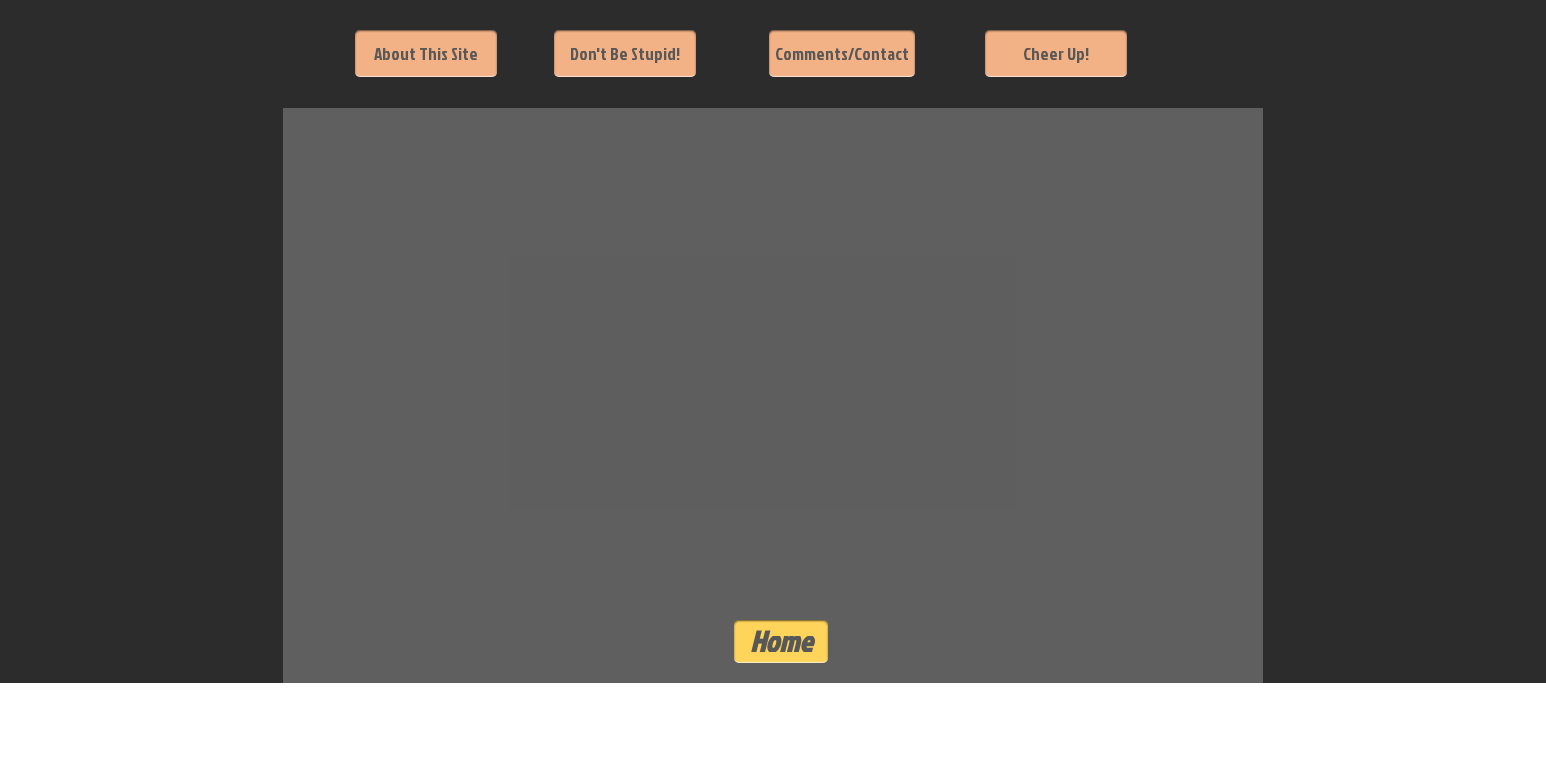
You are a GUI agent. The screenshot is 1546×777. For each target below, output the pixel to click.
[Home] (781, 641)
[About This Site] (426, 53)
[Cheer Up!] (1056, 53)
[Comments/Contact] (842, 53)
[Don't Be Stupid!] (625, 53)
